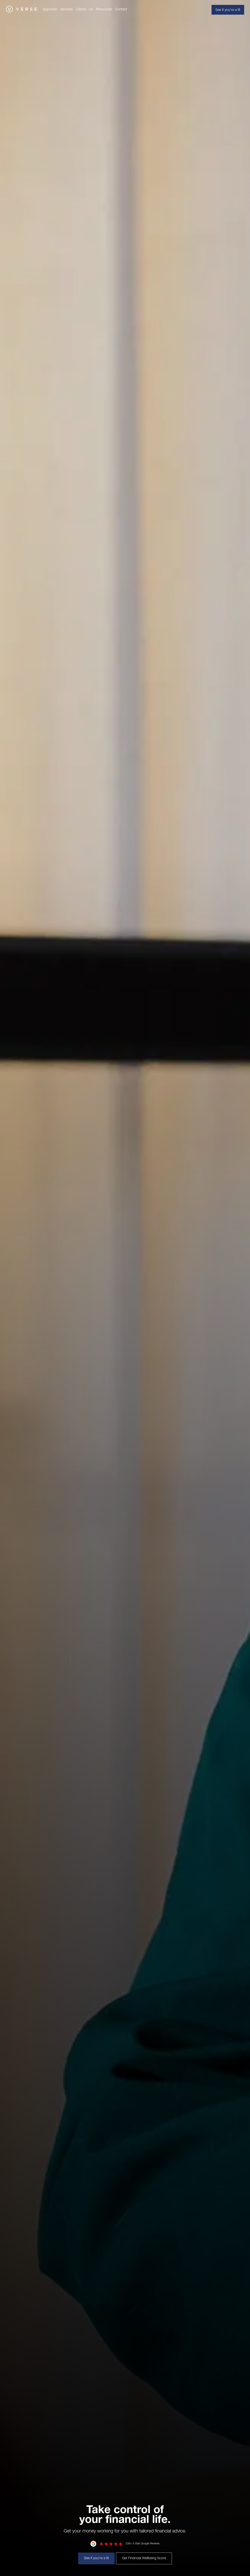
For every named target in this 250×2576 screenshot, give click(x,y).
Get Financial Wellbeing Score (144, 2558)
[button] (66, 9)
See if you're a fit (227, 10)
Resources (104, 9)
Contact (121, 9)
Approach (50, 9)
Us (91, 9)
